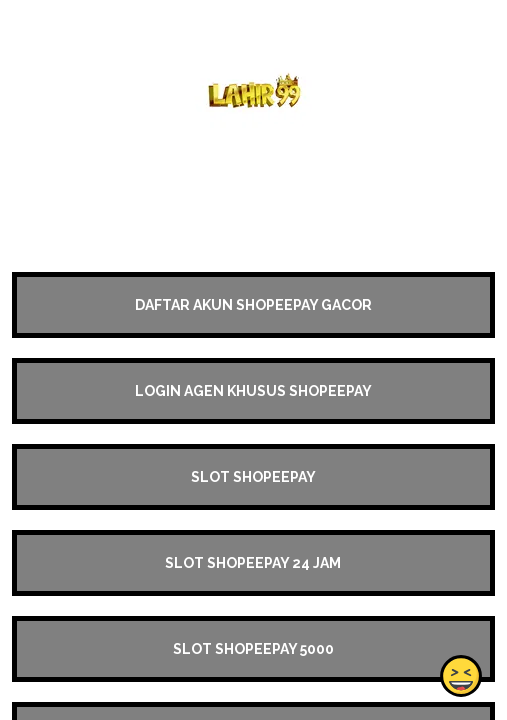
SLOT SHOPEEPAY (253, 477)
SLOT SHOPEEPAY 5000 (253, 649)
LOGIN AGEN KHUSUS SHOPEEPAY (253, 391)
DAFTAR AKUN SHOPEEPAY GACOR (253, 305)
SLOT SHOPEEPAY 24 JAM (253, 563)
